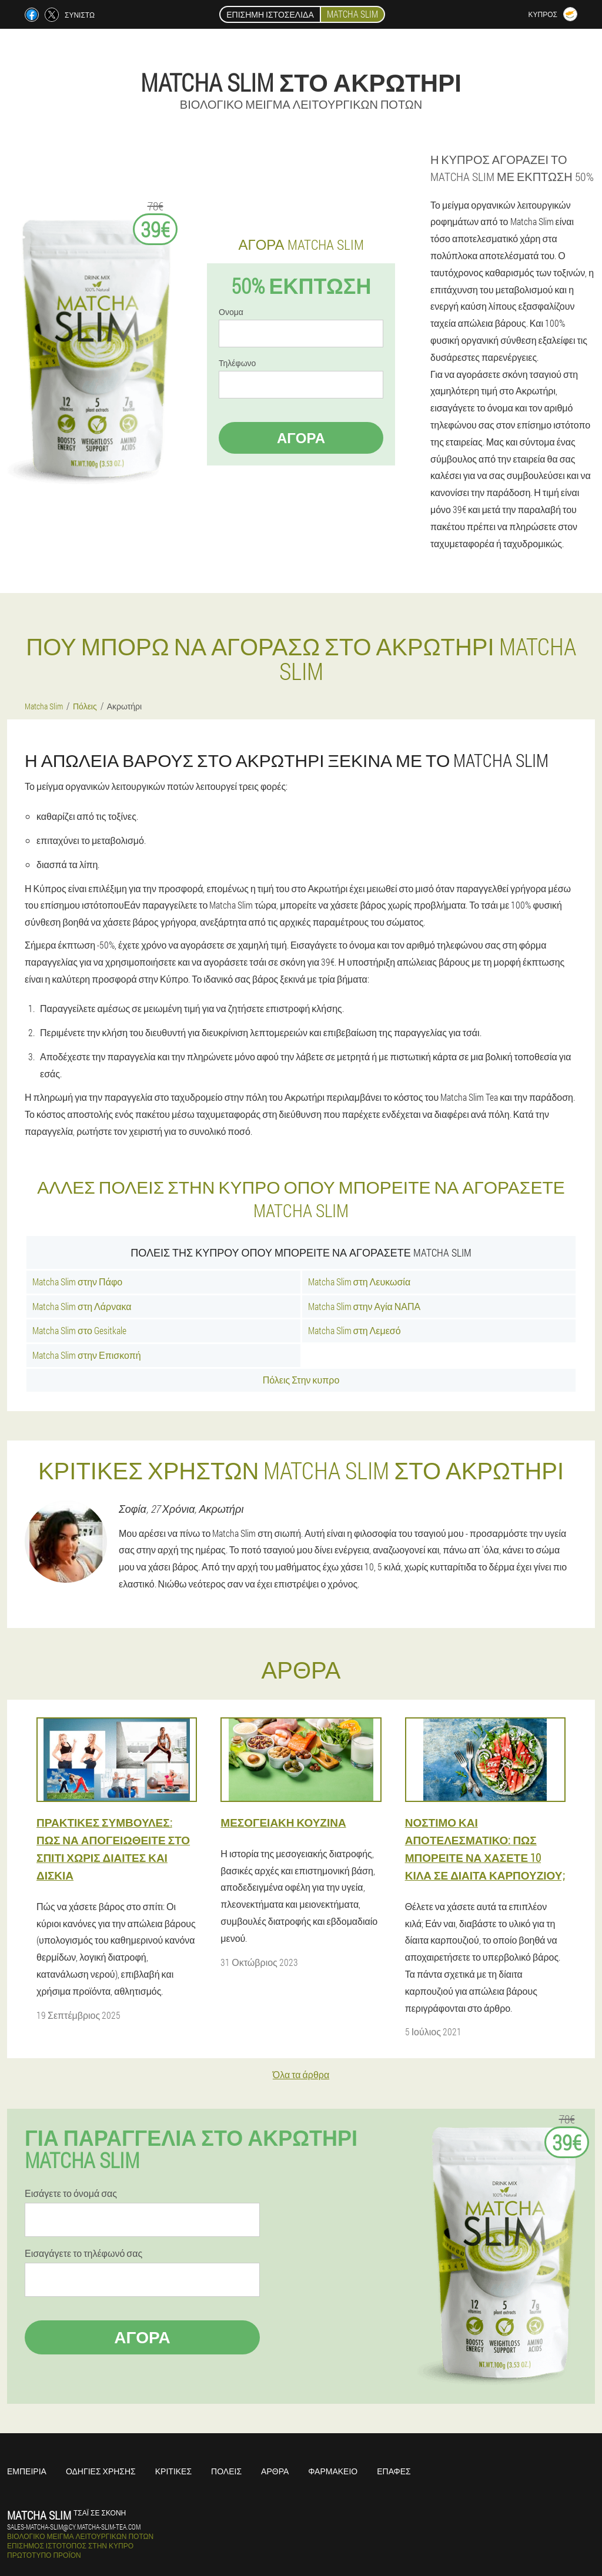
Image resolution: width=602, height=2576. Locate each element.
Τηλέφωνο (237, 363)
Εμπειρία (26, 2471)
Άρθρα (275, 2471)
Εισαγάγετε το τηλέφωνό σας (83, 2253)
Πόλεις (226, 2471)
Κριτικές (173, 2471)
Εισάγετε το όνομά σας (71, 2193)
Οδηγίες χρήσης (101, 2471)
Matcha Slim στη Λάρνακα (81, 1306)
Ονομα (231, 312)
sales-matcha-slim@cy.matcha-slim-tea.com (74, 2526)
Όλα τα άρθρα (301, 2074)
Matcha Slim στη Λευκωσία (359, 1281)
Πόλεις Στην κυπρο (301, 1380)
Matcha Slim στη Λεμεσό (354, 1330)
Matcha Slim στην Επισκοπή (86, 1355)
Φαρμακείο (332, 2471)
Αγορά (301, 437)
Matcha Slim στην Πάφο (77, 1281)
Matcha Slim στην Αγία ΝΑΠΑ (364, 1306)
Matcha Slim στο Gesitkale (79, 1330)
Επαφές (394, 2471)
